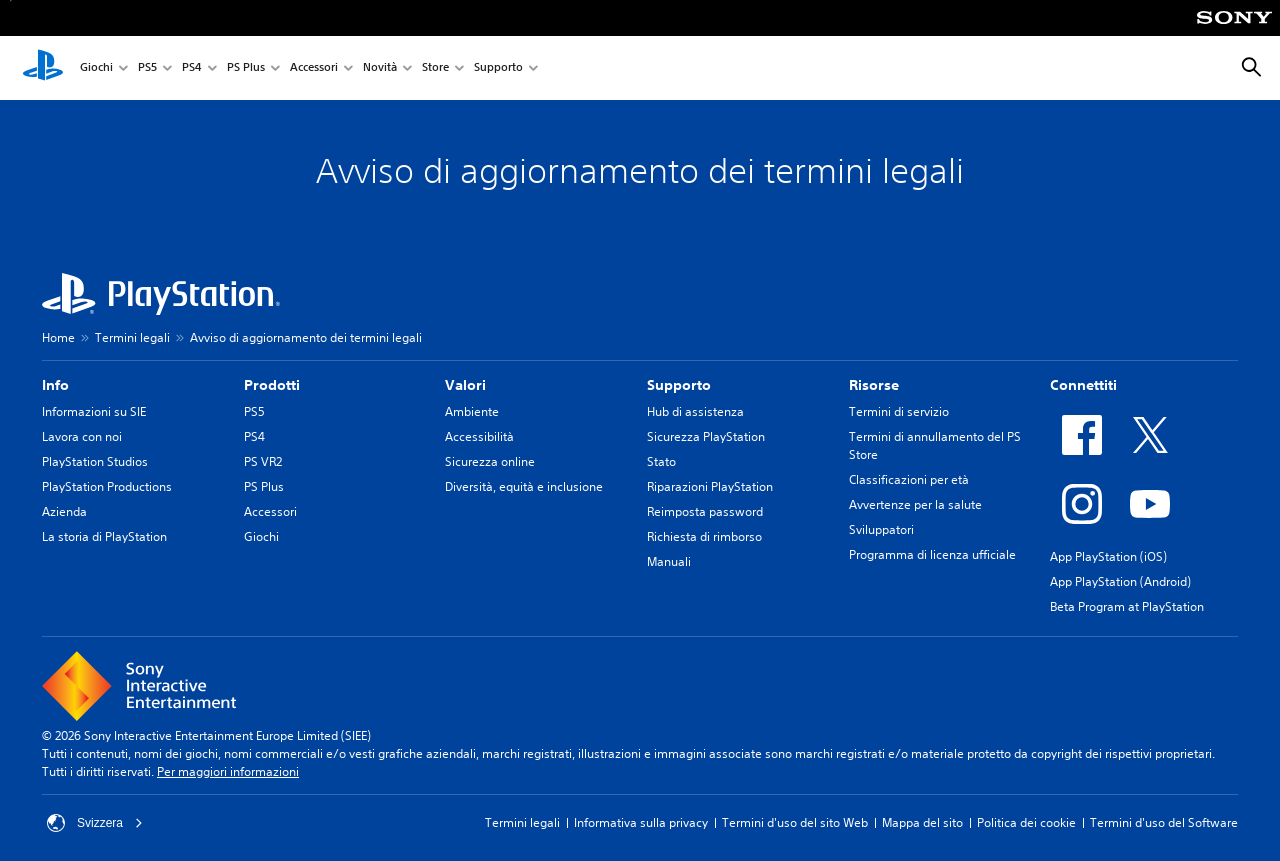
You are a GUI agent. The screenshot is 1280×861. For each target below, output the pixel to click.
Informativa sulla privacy (641, 822)
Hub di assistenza (695, 411)
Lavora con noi (82, 436)
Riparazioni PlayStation (710, 486)
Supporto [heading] (679, 385)
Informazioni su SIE (94, 411)
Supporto (498, 68)
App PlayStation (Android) (1120, 581)
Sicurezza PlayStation (706, 436)
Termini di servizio (899, 411)
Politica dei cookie (1026, 822)
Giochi (96, 68)
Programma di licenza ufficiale (932, 554)
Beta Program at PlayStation (1127, 606)
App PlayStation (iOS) (1108, 556)
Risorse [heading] (874, 385)
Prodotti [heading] (272, 385)
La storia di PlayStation (104, 536)
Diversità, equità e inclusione (524, 486)
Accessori (314, 68)
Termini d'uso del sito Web (795, 822)
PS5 (147, 68)
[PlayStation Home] (43, 68)
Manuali (669, 561)
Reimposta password (705, 511)
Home (58, 337)
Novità (380, 68)
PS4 (192, 68)
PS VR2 (263, 461)
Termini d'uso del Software (1164, 822)
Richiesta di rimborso (704, 536)
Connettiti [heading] (1083, 385)
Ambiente (472, 411)
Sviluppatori (881, 529)
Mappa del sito (922, 822)
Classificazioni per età (909, 479)
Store (435, 68)
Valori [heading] (465, 385)
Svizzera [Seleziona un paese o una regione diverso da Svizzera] (95, 823)
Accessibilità (479, 436)
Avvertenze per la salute (915, 504)
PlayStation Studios (95, 461)
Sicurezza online (490, 461)
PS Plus (246, 68)
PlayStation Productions (107, 486)
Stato (661, 461)
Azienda (64, 511)
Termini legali (132, 337)
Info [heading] (55, 385)
